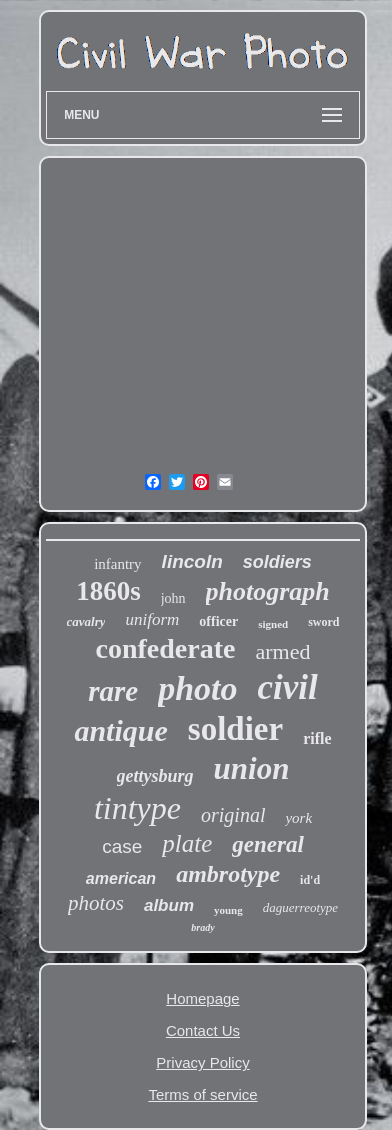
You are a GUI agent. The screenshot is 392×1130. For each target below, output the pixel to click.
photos (96, 903)
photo (197, 688)
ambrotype (228, 874)
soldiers (277, 562)
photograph (268, 591)
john (173, 598)
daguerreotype (300, 907)
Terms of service (202, 1094)
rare (113, 691)
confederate (166, 648)
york (298, 818)
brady (202, 927)
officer (218, 621)
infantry (117, 564)
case (122, 846)
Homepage (202, 998)
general (268, 844)
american (121, 878)
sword (323, 622)
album (169, 905)
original (233, 815)
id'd (310, 880)
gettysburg (155, 776)
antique (120, 730)
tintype (137, 808)
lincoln (192, 561)
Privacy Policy (202, 1062)
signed (273, 624)
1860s (108, 591)
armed (282, 651)
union (252, 768)
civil (288, 687)
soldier (235, 729)
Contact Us (203, 1030)
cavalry (86, 621)
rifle (317, 738)
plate (187, 843)
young (228, 910)
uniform (152, 619)
